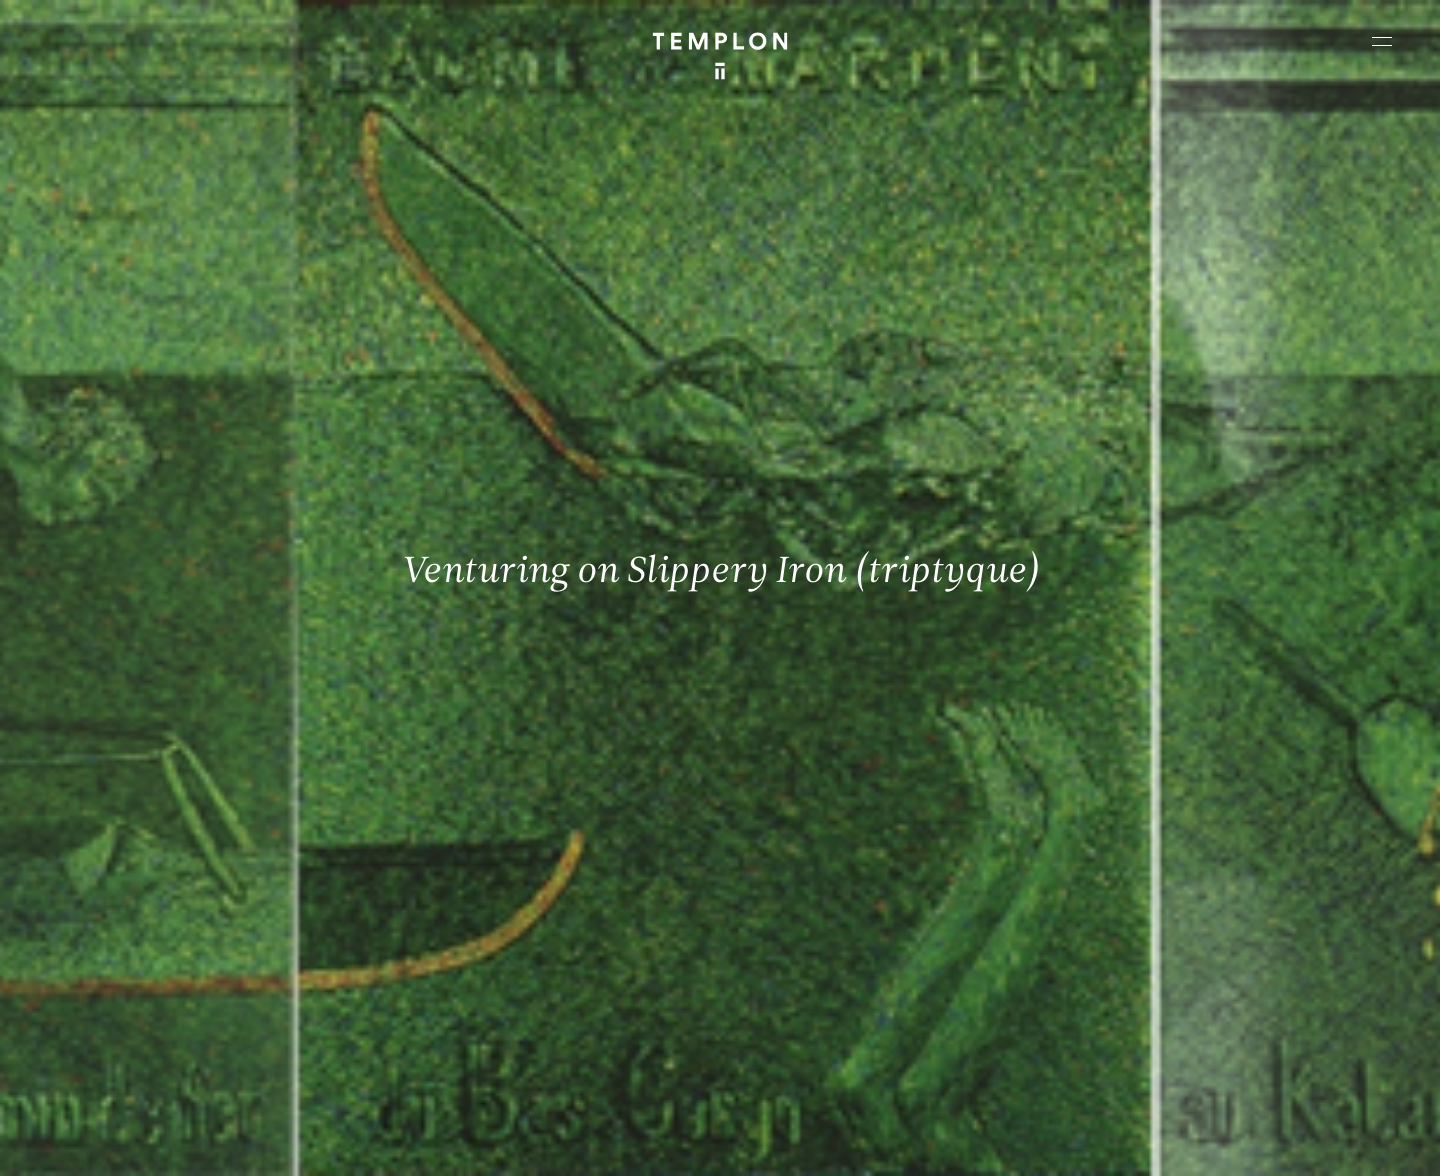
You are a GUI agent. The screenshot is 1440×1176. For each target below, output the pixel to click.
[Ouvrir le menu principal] (1382, 41)
